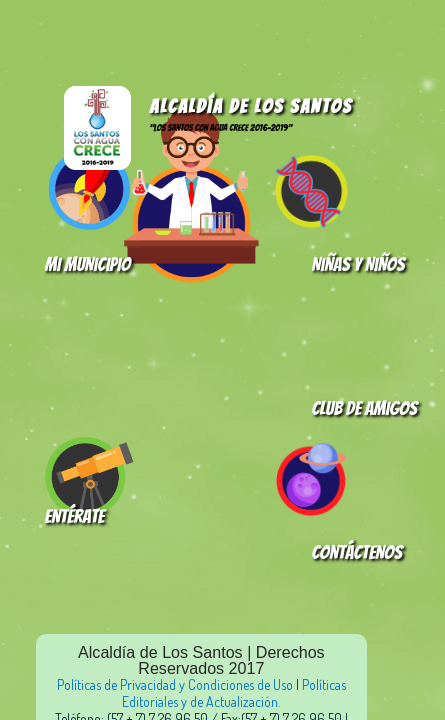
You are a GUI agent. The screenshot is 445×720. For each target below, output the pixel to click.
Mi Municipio (88, 264)
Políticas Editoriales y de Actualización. (234, 693)
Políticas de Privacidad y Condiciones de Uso (175, 684)
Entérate (75, 516)
